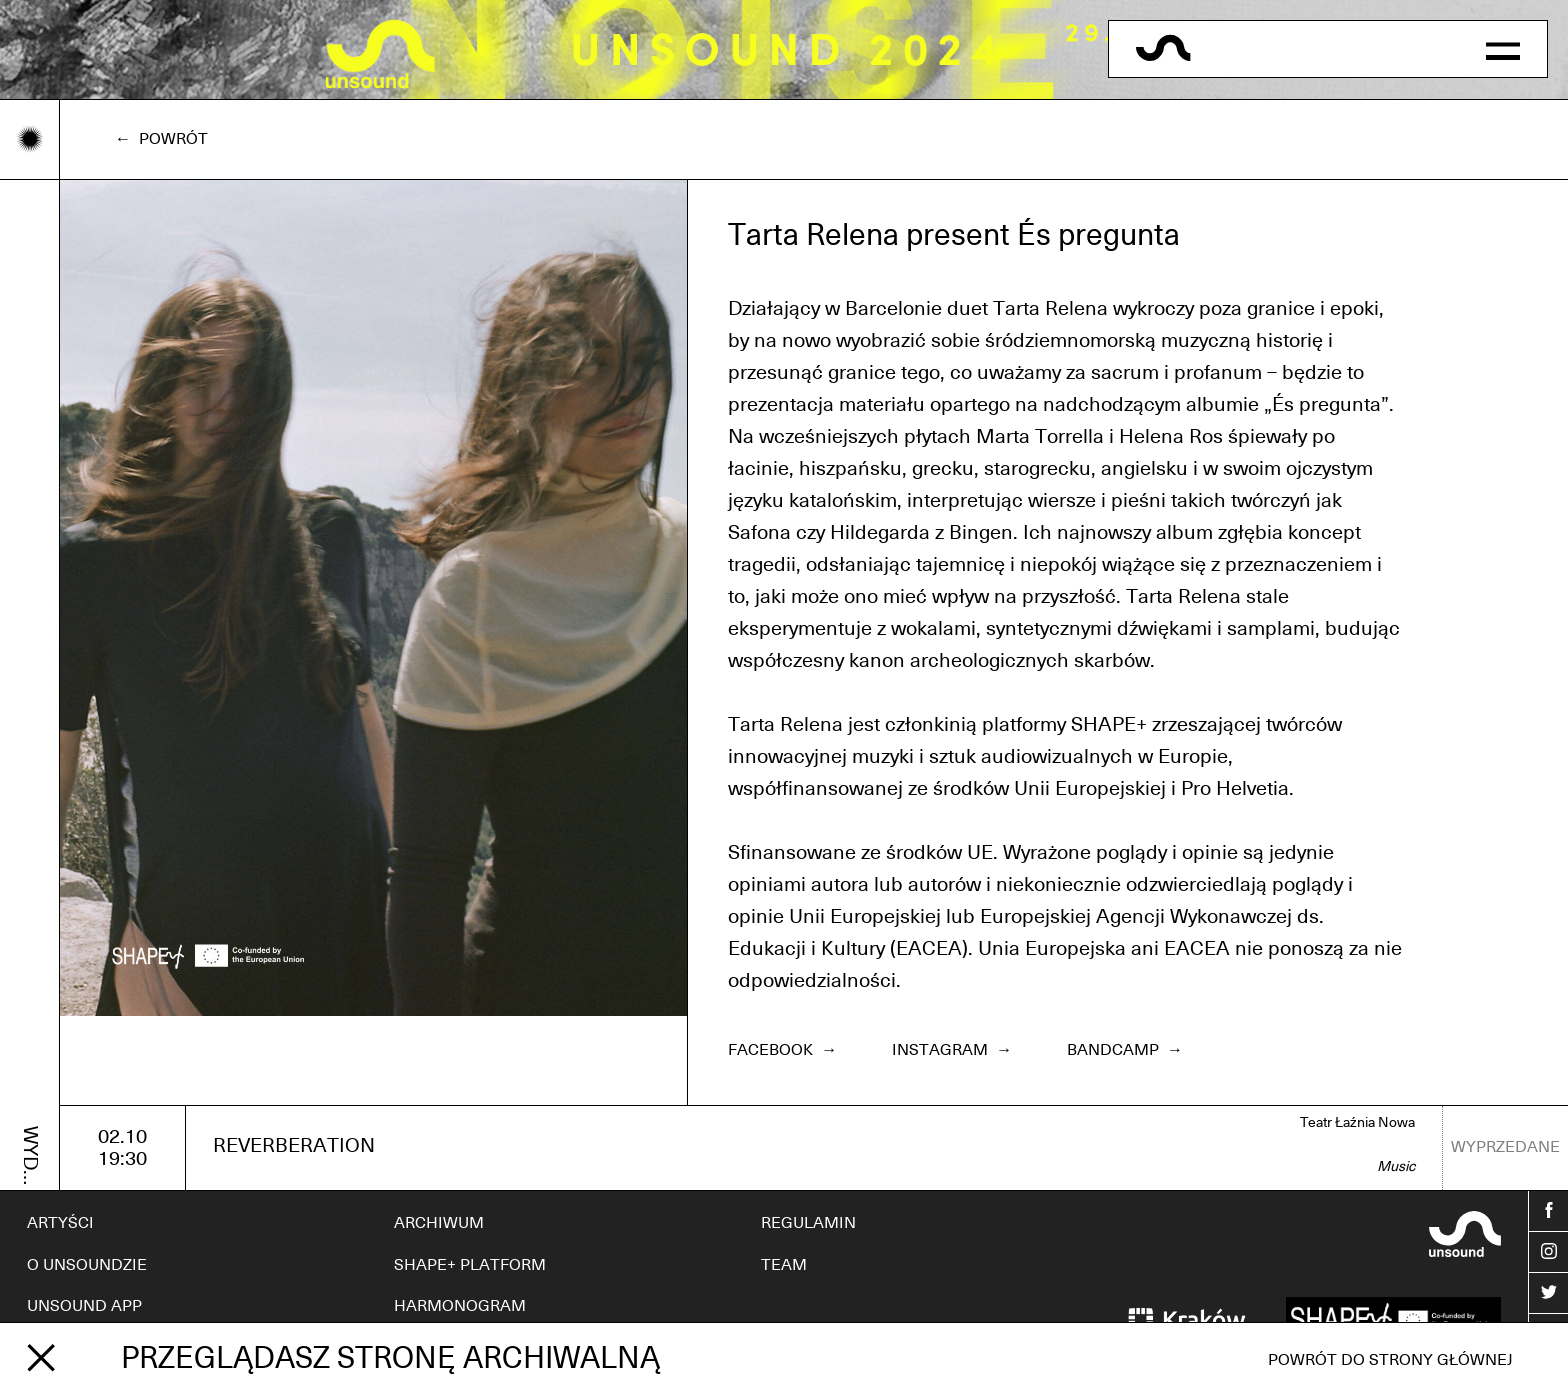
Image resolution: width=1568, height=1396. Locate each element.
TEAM (784, 1265)
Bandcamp (1125, 1050)
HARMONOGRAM (460, 1306)
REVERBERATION (294, 1146)
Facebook (782, 1050)
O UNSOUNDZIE (87, 1265)
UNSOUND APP (84, 1306)
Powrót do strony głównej (1390, 1360)
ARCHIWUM (439, 1223)
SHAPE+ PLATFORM (470, 1265)
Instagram (952, 1050)
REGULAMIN (808, 1223)
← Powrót (161, 139)
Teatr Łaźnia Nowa (1357, 1123)
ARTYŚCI (60, 1223)
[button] (1502, 49)
